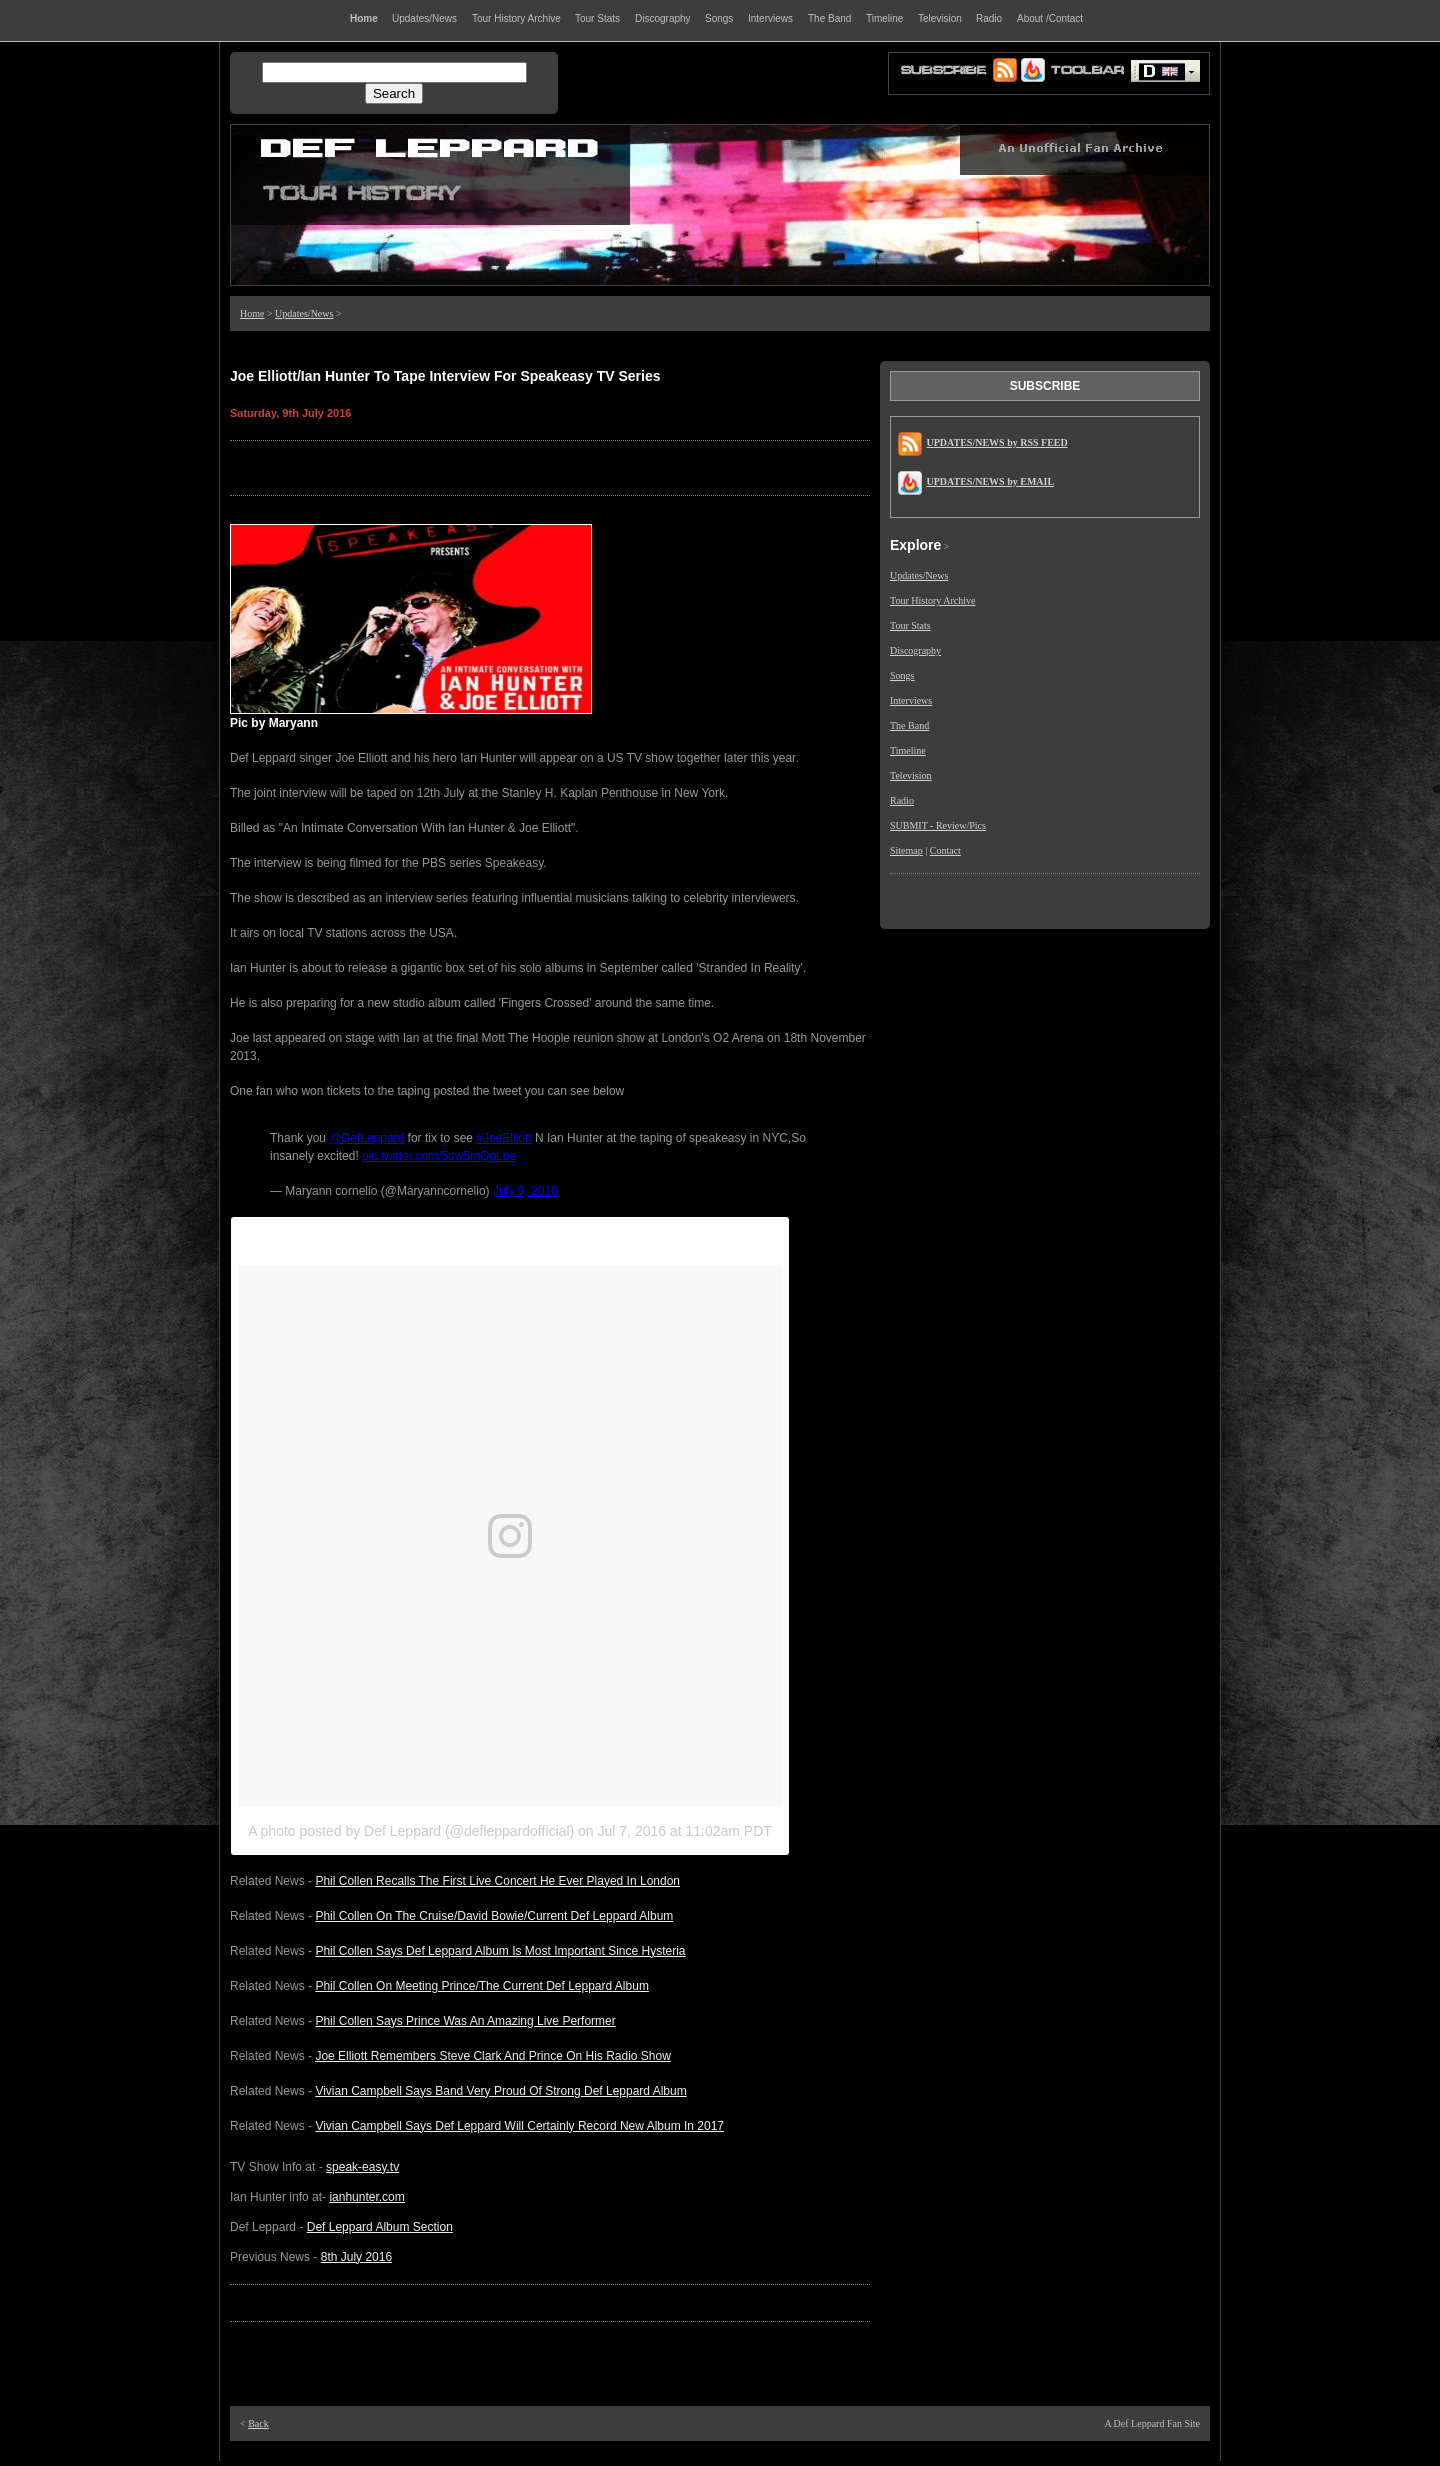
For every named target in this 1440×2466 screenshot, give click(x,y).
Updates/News (304, 313)
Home (252, 313)
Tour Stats (910, 625)
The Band (909, 725)
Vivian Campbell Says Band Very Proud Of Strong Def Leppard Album (500, 2091)
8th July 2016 (356, 2257)
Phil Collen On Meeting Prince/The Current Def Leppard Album (482, 1986)
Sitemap (906, 850)
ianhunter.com (366, 2197)
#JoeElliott (503, 1138)
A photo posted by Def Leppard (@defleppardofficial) (411, 1831)
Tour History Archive (932, 600)
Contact (945, 850)
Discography (915, 650)
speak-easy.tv (362, 2167)
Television (911, 775)
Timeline (908, 750)
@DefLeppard (366, 1138)
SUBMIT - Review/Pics (938, 825)
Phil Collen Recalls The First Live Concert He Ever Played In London (497, 1881)
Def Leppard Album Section (380, 2227)
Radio (902, 800)
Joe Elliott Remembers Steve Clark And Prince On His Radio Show (492, 2056)
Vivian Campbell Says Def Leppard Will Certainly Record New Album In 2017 (519, 2126)
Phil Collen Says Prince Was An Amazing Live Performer (465, 2021)
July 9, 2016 (525, 1191)
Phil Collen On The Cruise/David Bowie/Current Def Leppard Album (494, 1916)
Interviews (911, 700)
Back (258, 2423)
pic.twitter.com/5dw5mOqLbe (439, 1156)
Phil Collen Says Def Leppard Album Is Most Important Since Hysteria (500, 1951)
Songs (902, 675)
